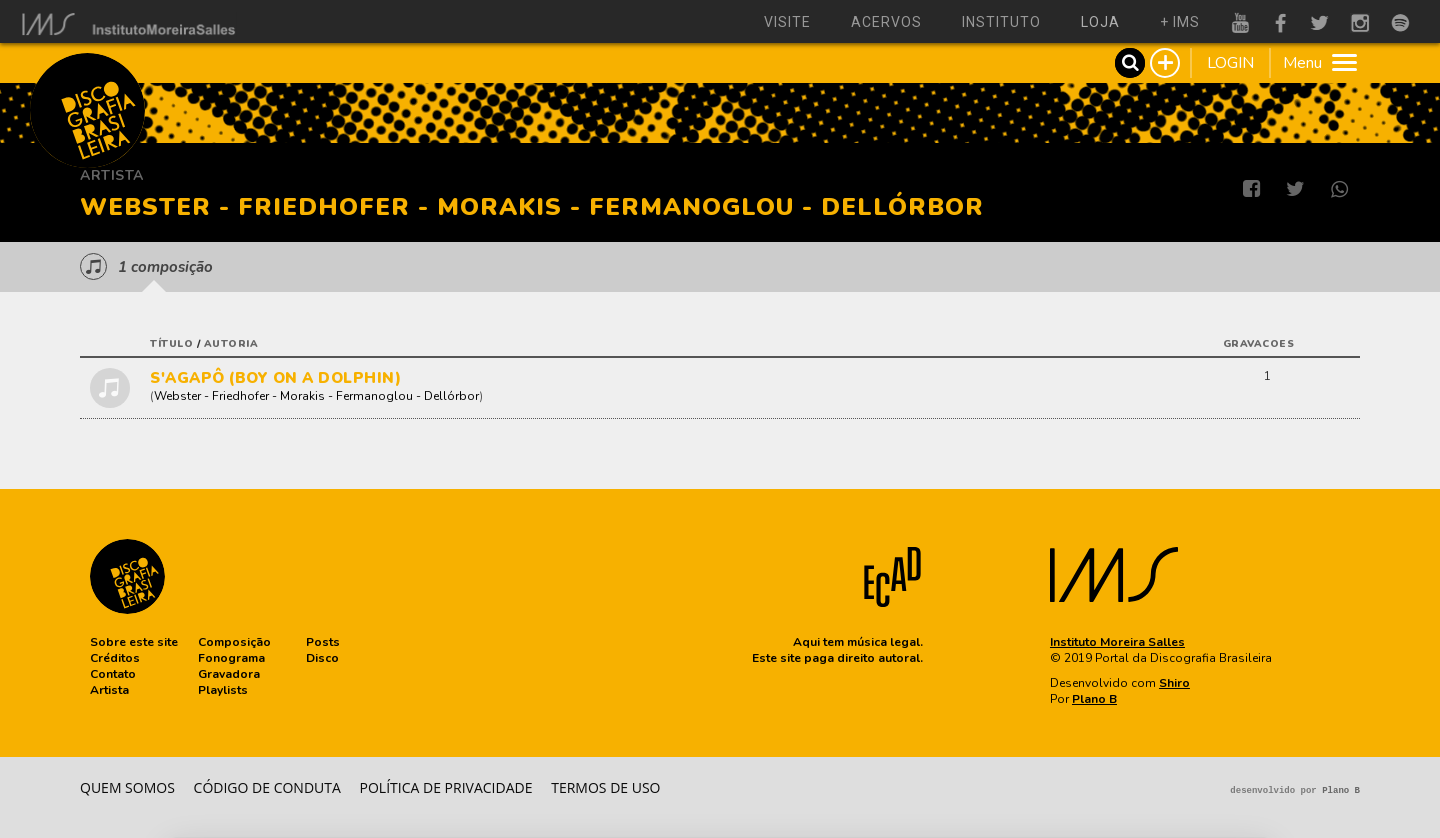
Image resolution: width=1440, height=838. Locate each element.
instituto (1001, 22)
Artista (112, 175)
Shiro (1174, 683)
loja (1100, 22)
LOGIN (1230, 63)
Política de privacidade (446, 787)
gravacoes (1259, 344)
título (171, 344)
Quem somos (127, 787)
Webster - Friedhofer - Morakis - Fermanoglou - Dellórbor (316, 396)
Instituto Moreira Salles (1117, 642)
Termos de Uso (605, 787)
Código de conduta (267, 787)
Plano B (1094, 699)
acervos (886, 22)
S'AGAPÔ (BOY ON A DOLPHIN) (275, 378)
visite (787, 22)
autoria (231, 344)
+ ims (1180, 22)
